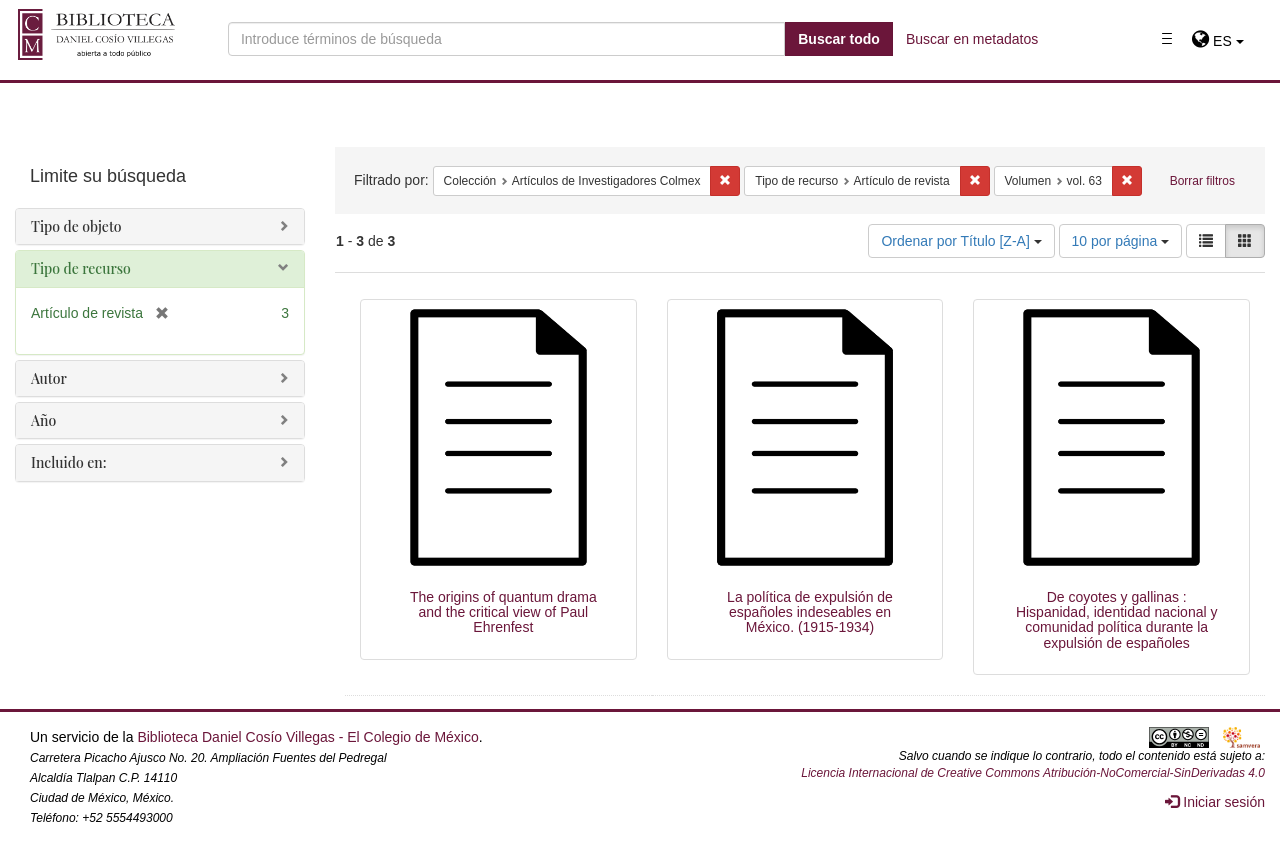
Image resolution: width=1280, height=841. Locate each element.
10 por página (1121, 241)
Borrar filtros (1202, 181)
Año (43, 420)
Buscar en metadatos (972, 39)
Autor (49, 378)
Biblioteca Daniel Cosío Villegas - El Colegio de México (307, 737)
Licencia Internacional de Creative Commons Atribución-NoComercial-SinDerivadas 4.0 (1033, 773)
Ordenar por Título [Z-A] (961, 241)
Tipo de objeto (76, 226)
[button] (1217, 41)
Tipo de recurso (81, 268)
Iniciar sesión (1215, 802)
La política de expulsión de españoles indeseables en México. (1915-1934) (810, 612)
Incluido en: (68, 462)
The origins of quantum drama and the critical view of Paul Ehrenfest (503, 612)
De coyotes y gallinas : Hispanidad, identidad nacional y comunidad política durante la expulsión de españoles (1117, 620)
